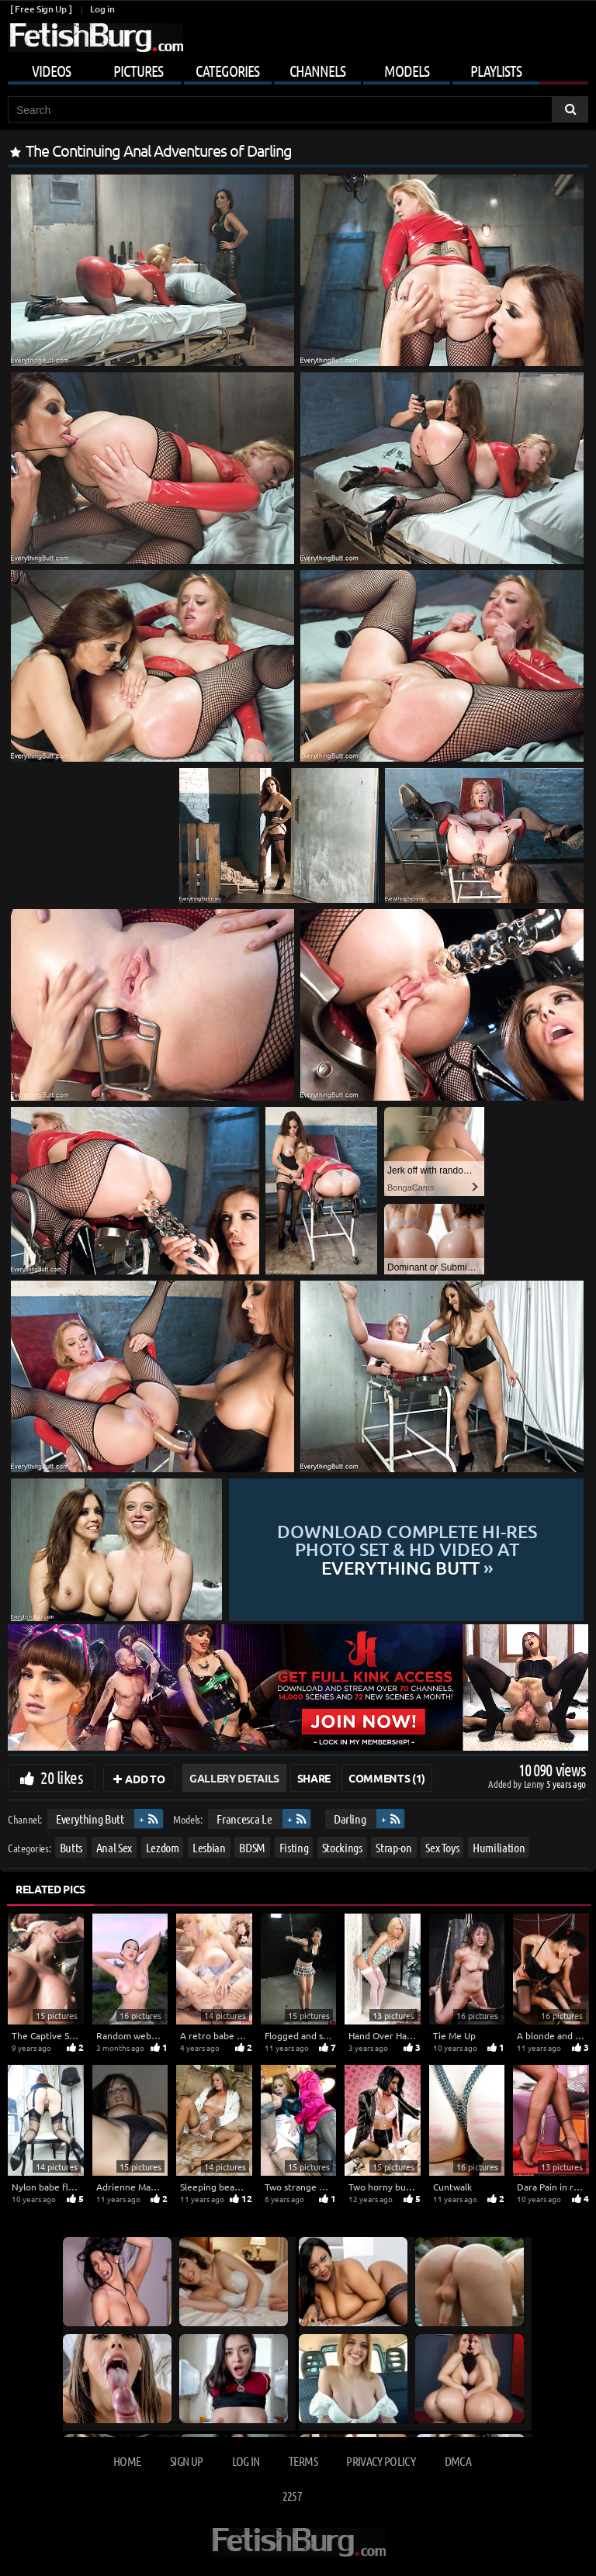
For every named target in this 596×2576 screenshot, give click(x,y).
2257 (292, 2495)
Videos (51, 70)
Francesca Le (244, 1818)
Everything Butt (90, 1818)
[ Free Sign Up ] (40, 9)
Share (314, 1778)
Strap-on (393, 1846)
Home (126, 2460)
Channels (317, 70)
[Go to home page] (95, 37)
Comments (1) (386, 1778)
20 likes (61, 1777)
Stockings (342, 1846)
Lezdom (162, 1846)
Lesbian (209, 1846)
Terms (303, 2460)
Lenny (535, 1783)
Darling (350, 1818)
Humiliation (499, 1846)
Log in (102, 9)
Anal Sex (114, 1846)
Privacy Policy (380, 2460)
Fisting (294, 1846)
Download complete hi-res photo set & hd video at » (407, 1549)
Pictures (138, 70)
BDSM (252, 1846)
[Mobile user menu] (298, 68)
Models (406, 70)
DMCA (458, 2460)
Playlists (496, 70)
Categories (227, 70)
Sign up (186, 2460)
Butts (71, 1846)
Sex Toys (442, 1846)
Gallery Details (234, 1778)
